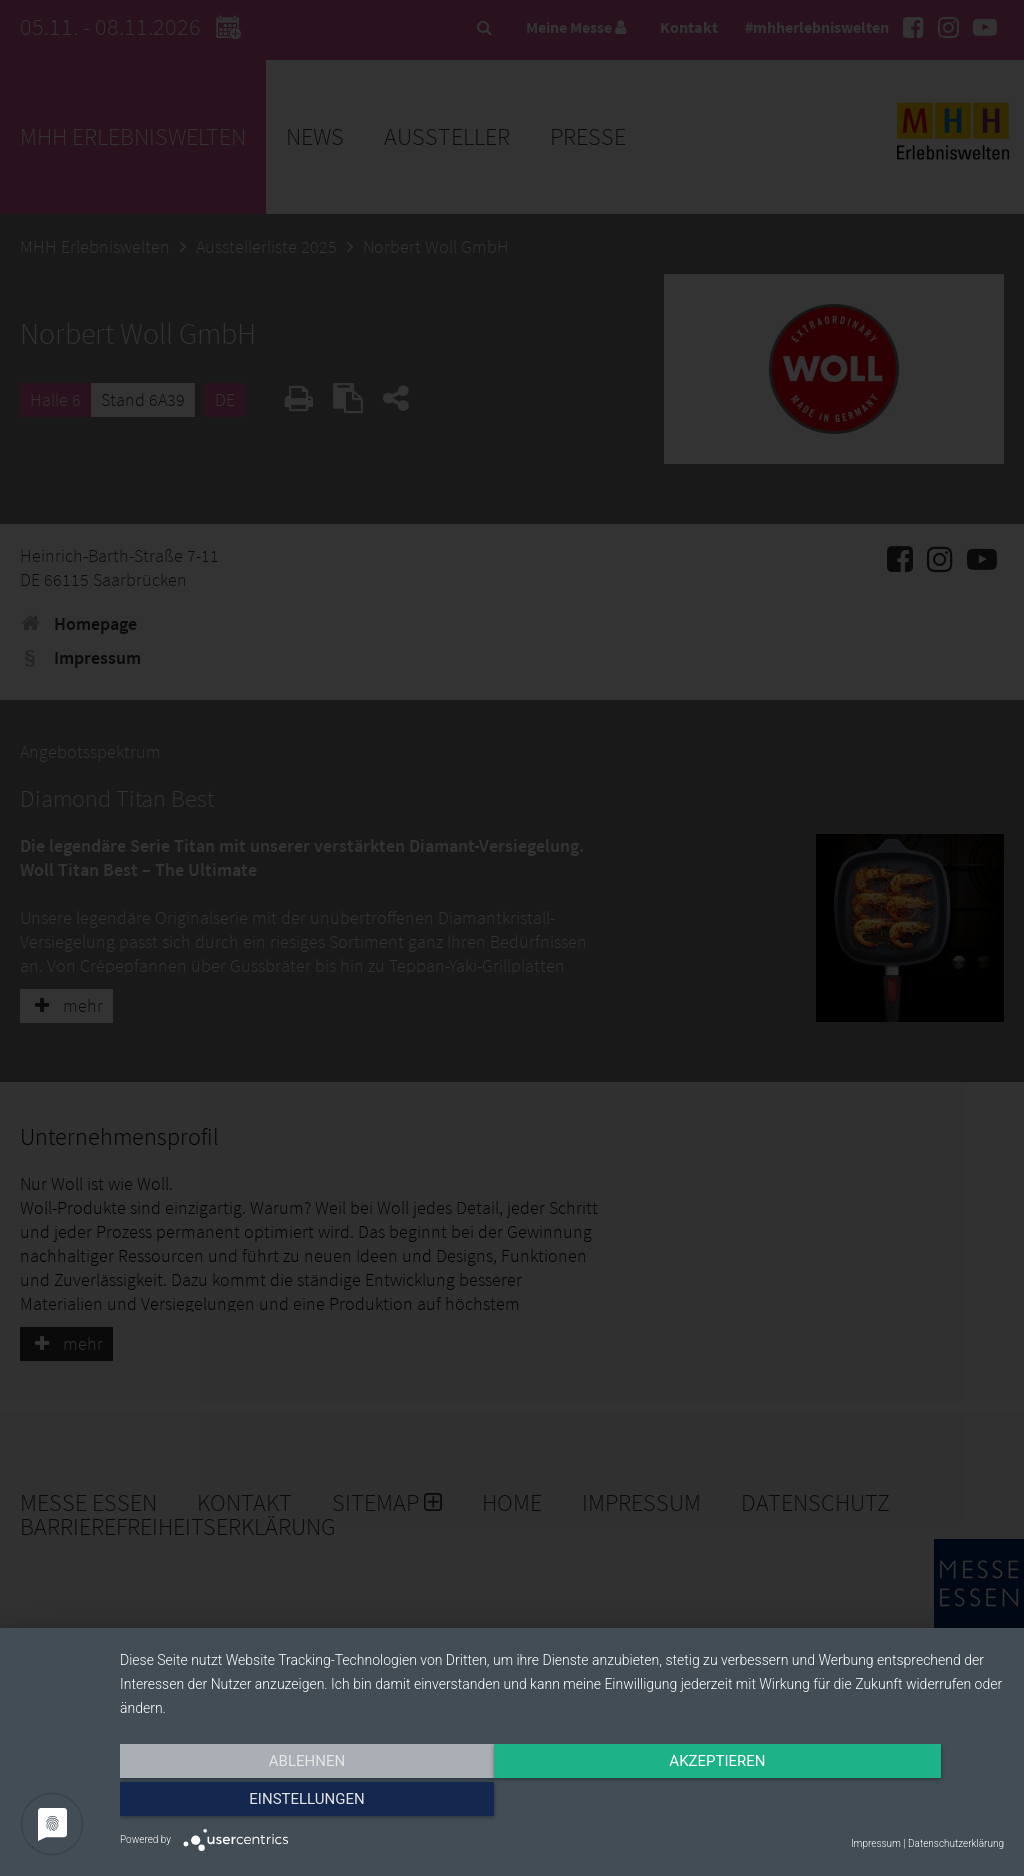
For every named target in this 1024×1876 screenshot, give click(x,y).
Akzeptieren (562, 1803)
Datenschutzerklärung (956, 1843)
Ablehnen (252, 1803)
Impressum (876, 1843)
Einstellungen (871, 1803)
